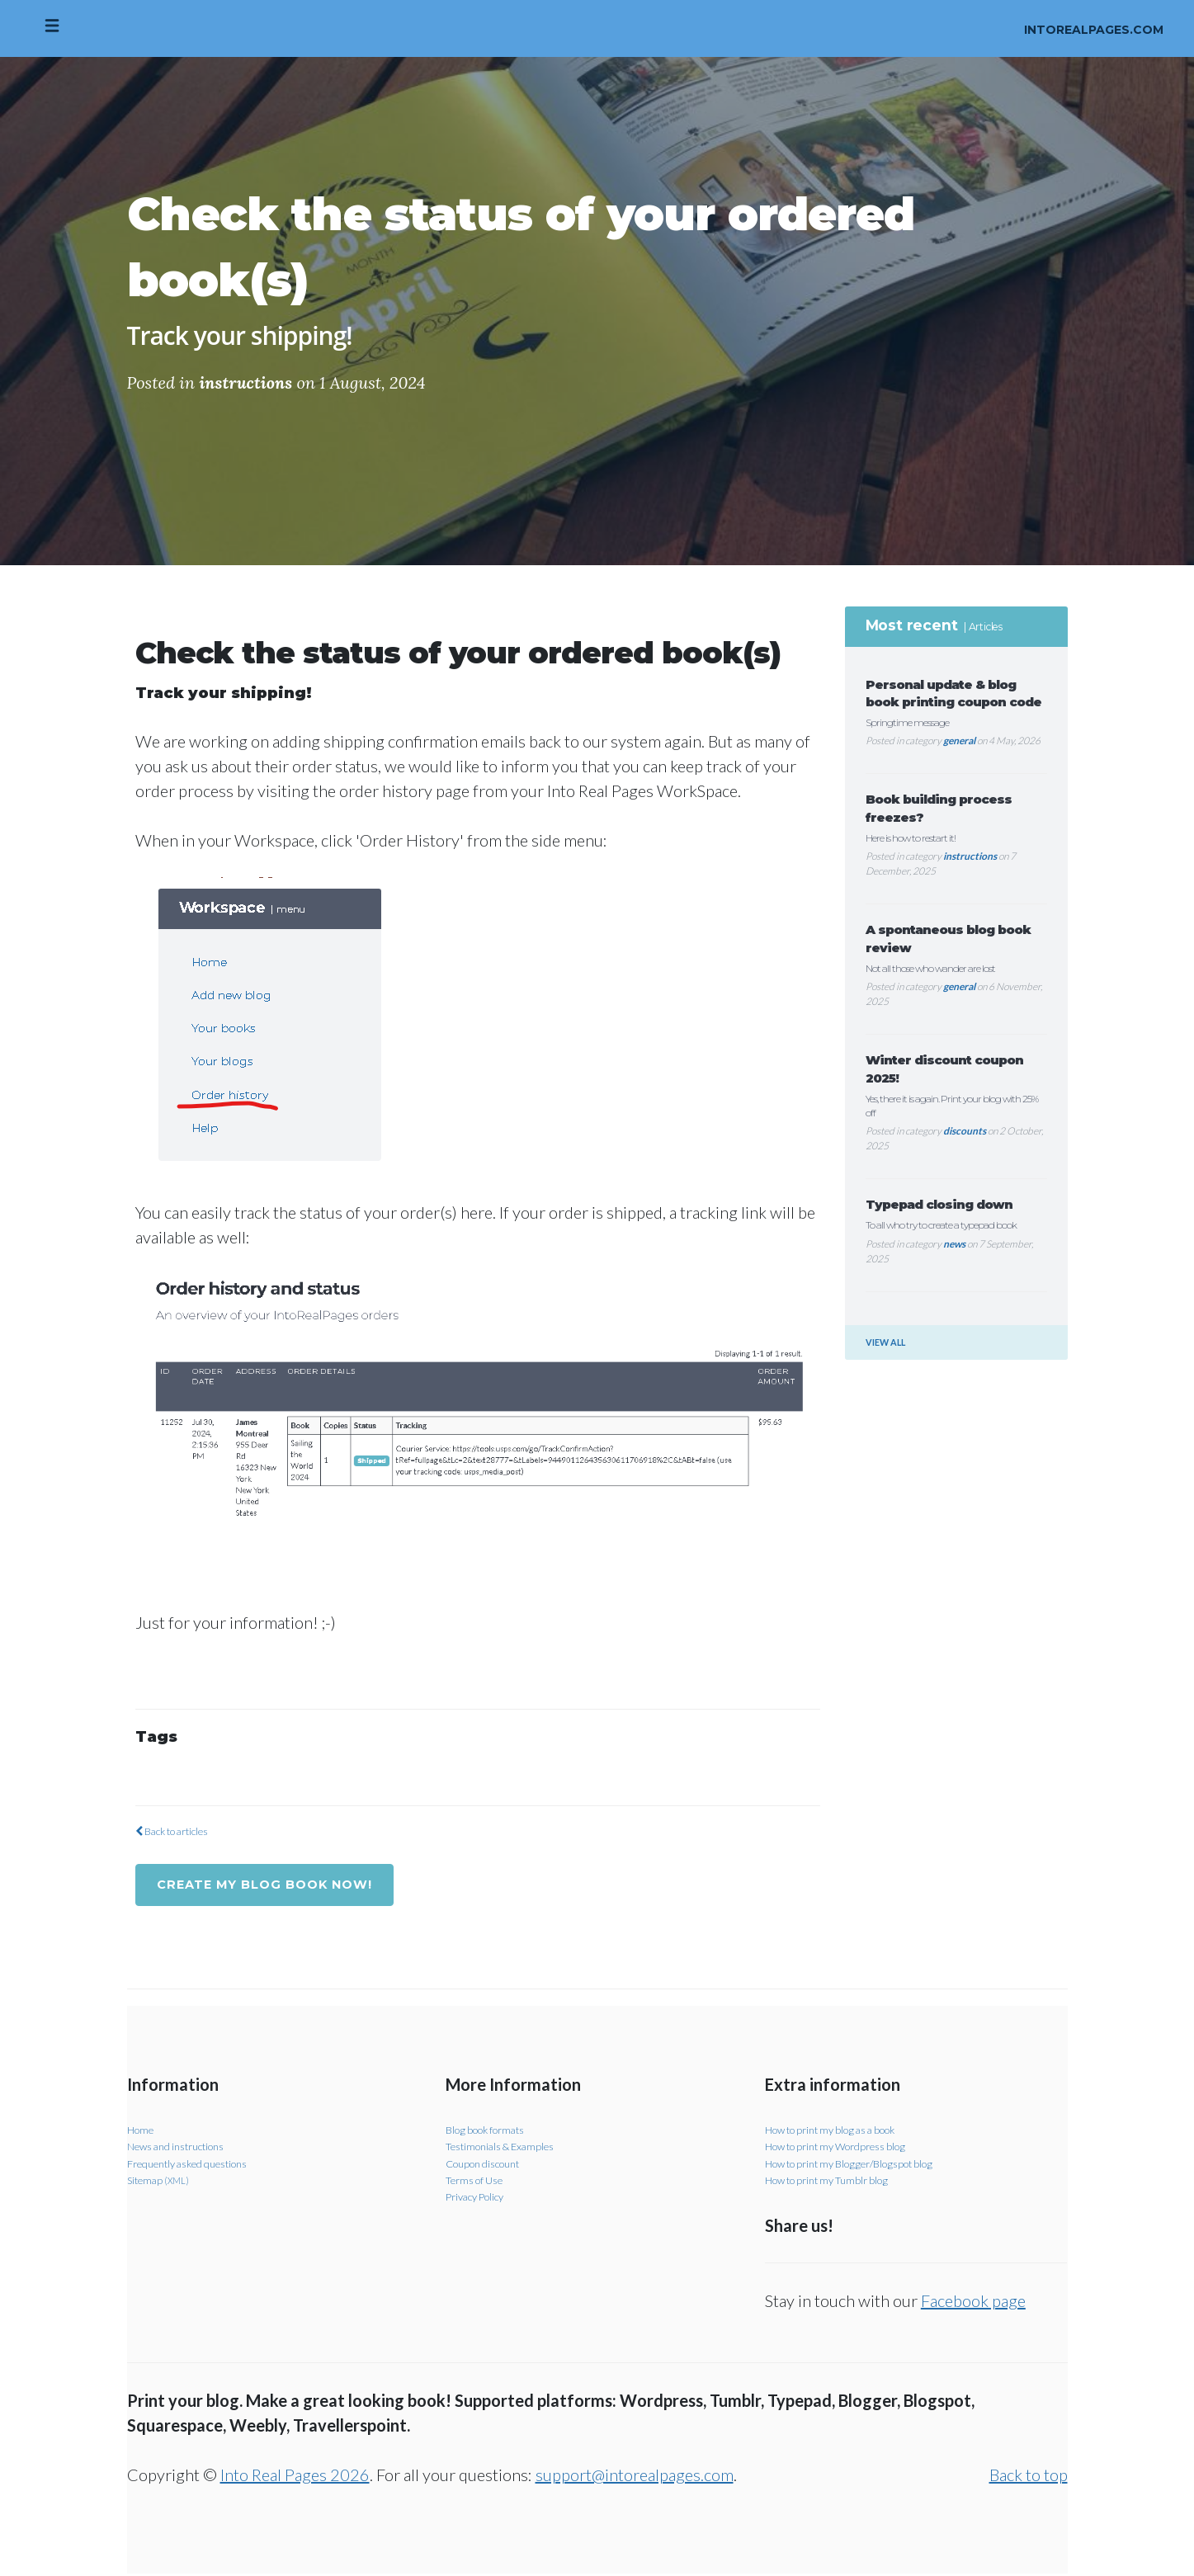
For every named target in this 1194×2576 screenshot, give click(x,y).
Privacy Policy (479, 2198)
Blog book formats (491, 2131)
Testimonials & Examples (507, 2148)
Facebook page (973, 2303)
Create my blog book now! (275, 1885)
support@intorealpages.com (635, 2477)
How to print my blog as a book (841, 2131)
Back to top (1028, 2477)
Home (142, 2131)
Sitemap (161, 2181)
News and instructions (183, 2148)
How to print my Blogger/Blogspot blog (860, 2165)
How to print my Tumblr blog (835, 2181)
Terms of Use (479, 2181)
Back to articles (178, 1830)
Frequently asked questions (196, 2165)
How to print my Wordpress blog (846, 2148)
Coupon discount (488, 2165)
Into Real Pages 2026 (295, 2477)
